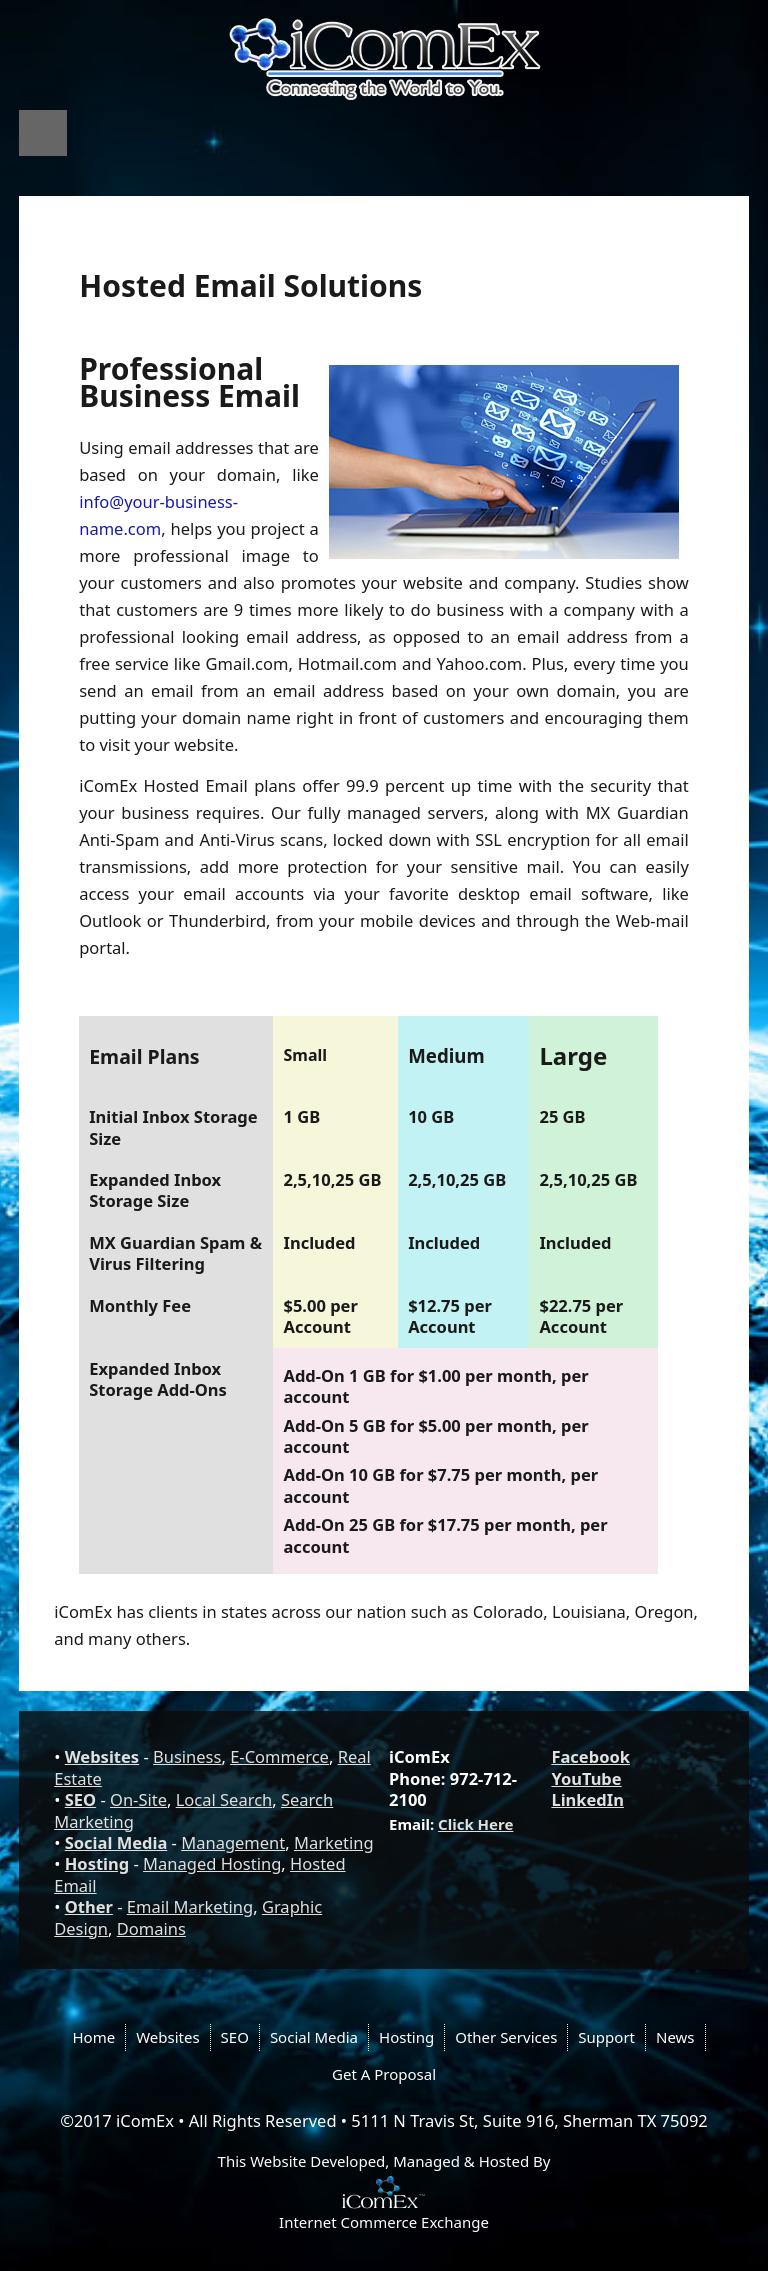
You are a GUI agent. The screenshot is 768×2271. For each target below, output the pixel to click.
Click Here (475, 1824)
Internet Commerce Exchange (384, 2222)
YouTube (586, 1778)
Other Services (506, 2037)
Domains (151, 1928)
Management (233, 1842)
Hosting (97, 1863)
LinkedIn (587, 1799)
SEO (80, 1799)
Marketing (334, 1842)
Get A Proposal (384, 2074)
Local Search (224, 1799)
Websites (102, 1756)
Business (187, 1756)
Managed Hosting (212, 1863)
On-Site (138, 1799)
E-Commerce (279, 1756)
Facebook (590, 1756)
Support (606, 2037)
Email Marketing (190, 1906)
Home (93, 2037)
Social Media (116, 1842)
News (675, 2037)
